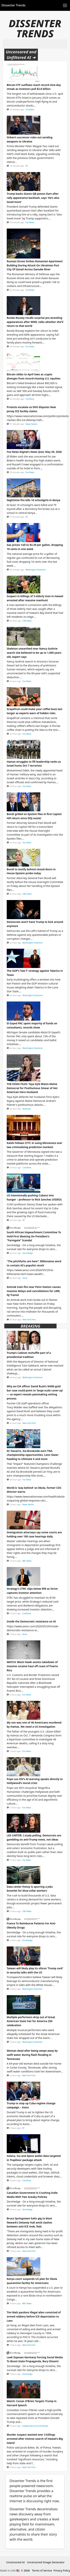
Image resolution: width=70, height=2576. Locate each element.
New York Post (29, 1319)
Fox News (30, 222)
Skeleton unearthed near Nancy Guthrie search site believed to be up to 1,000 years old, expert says (34, 652)
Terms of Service (42, 2570)
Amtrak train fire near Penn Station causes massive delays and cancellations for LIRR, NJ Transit (34, 1291)
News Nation (31, 424)
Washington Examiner (36, 569)
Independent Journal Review (35, 2426)
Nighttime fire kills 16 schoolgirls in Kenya (33, 500)
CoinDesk (30, 109)
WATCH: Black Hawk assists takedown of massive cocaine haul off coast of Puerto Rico (32, 1666)
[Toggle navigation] (65, 5)
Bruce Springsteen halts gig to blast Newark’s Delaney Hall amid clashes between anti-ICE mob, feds (29, 2222)
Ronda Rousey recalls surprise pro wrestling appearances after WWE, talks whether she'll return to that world (35, 322)
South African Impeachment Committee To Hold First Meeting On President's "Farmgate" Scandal (34, 1236)
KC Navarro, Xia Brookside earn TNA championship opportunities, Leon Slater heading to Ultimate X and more (33, 1455)
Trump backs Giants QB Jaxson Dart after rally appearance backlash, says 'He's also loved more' (33, 197)
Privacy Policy (62, 2570)
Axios (25, 1278)
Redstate (27, 1108)
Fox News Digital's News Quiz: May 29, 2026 (34, 452)
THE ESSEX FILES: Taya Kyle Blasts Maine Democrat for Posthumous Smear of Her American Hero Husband (32, 1088)
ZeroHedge (28, 1253)
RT (27, 166)
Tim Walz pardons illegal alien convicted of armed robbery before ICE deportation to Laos (34, 2316)
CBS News (27, 620)
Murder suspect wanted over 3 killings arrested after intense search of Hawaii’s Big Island (35, 2438)
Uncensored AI (15, 2562)
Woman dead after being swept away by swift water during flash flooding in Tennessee (32, 2054)
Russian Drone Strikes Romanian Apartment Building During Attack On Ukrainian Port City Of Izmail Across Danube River (35, 265)
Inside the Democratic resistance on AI (31, 1621)
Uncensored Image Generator (46, 2562)
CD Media (30, 290)
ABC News (27, 1561)
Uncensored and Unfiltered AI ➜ (21, 54)
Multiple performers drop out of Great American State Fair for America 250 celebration (31, 2021)
